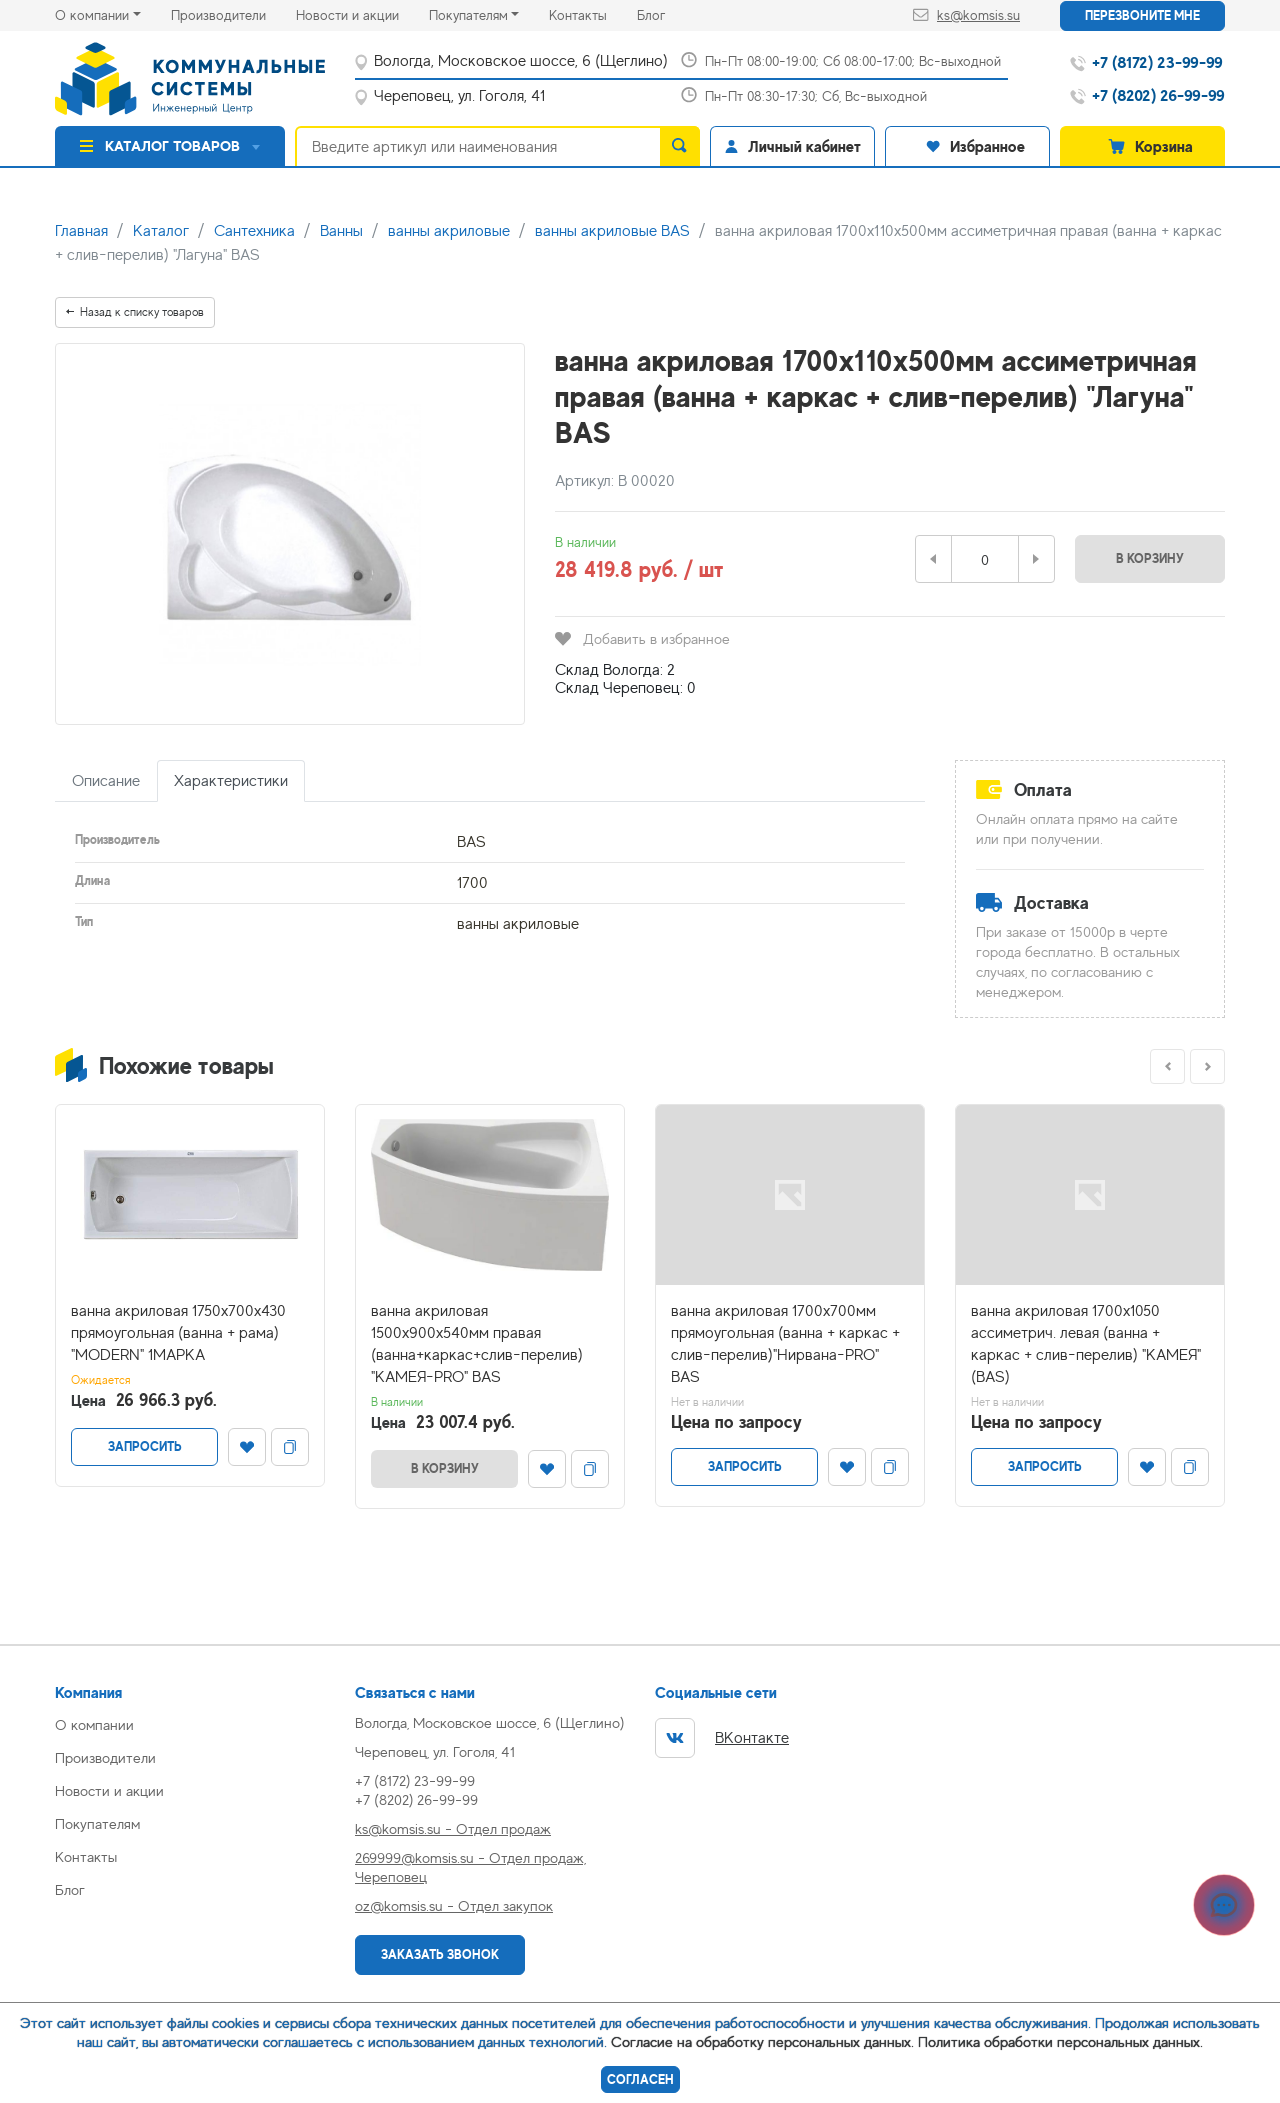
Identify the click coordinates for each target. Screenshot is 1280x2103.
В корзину (1150, 558)
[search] (680, 146)
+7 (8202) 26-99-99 (416, 1799)
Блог (666, 13)
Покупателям (468, 15)
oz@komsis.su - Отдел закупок (454, 1905)
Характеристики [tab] (231, 781)
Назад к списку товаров (135, 312)
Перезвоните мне (1142, 15)
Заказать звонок (440, 1954)
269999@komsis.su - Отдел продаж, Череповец (470, 1867)
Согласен (640, 2079)
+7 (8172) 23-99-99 (415, 1780)
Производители (233, 13)
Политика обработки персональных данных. (1060, 2041)
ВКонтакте (722, 1738)
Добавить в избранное (642, 638)
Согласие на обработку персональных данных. (762, 2041)
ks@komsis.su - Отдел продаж (453, 1828)
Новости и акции (362, 13)
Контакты (593, 13)
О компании (92, 15)
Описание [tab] (106, 781)
